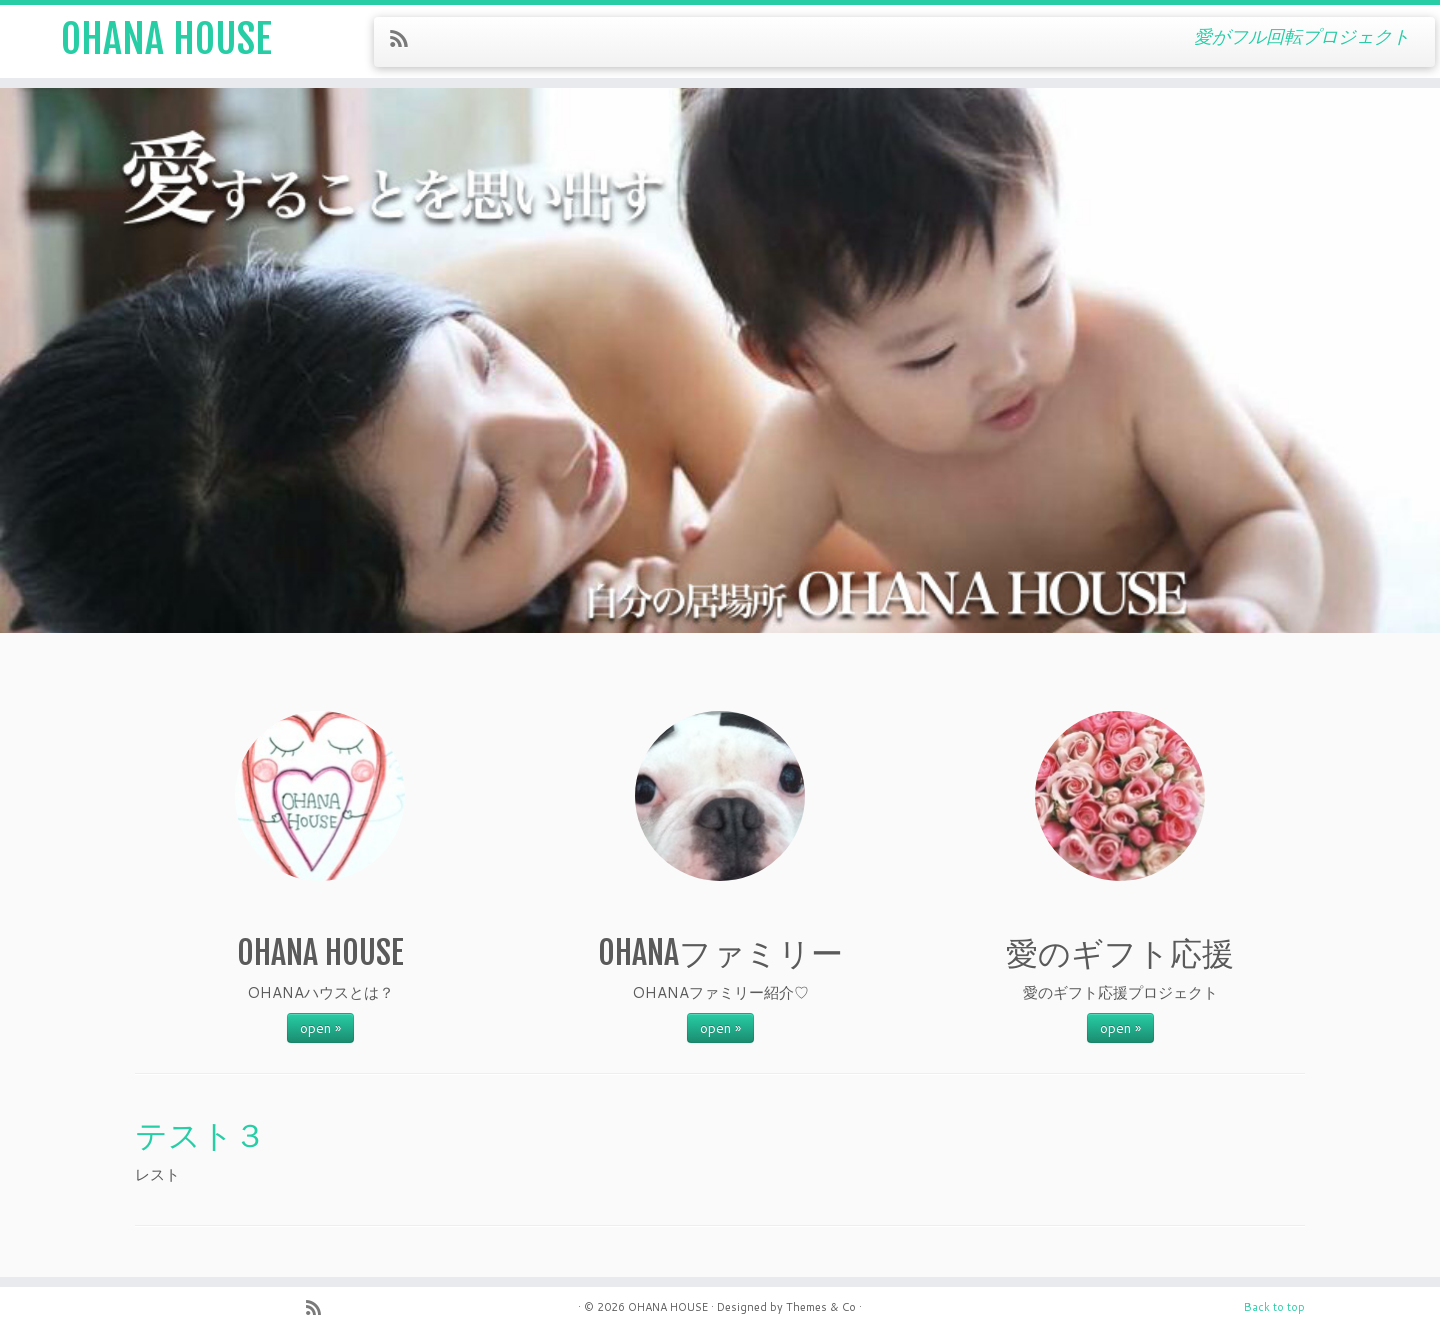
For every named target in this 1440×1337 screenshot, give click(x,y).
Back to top (1274, 1307)
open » (320, 1028)
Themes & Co (821, 1307)
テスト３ (200, 1135)
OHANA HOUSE (166, 39)
